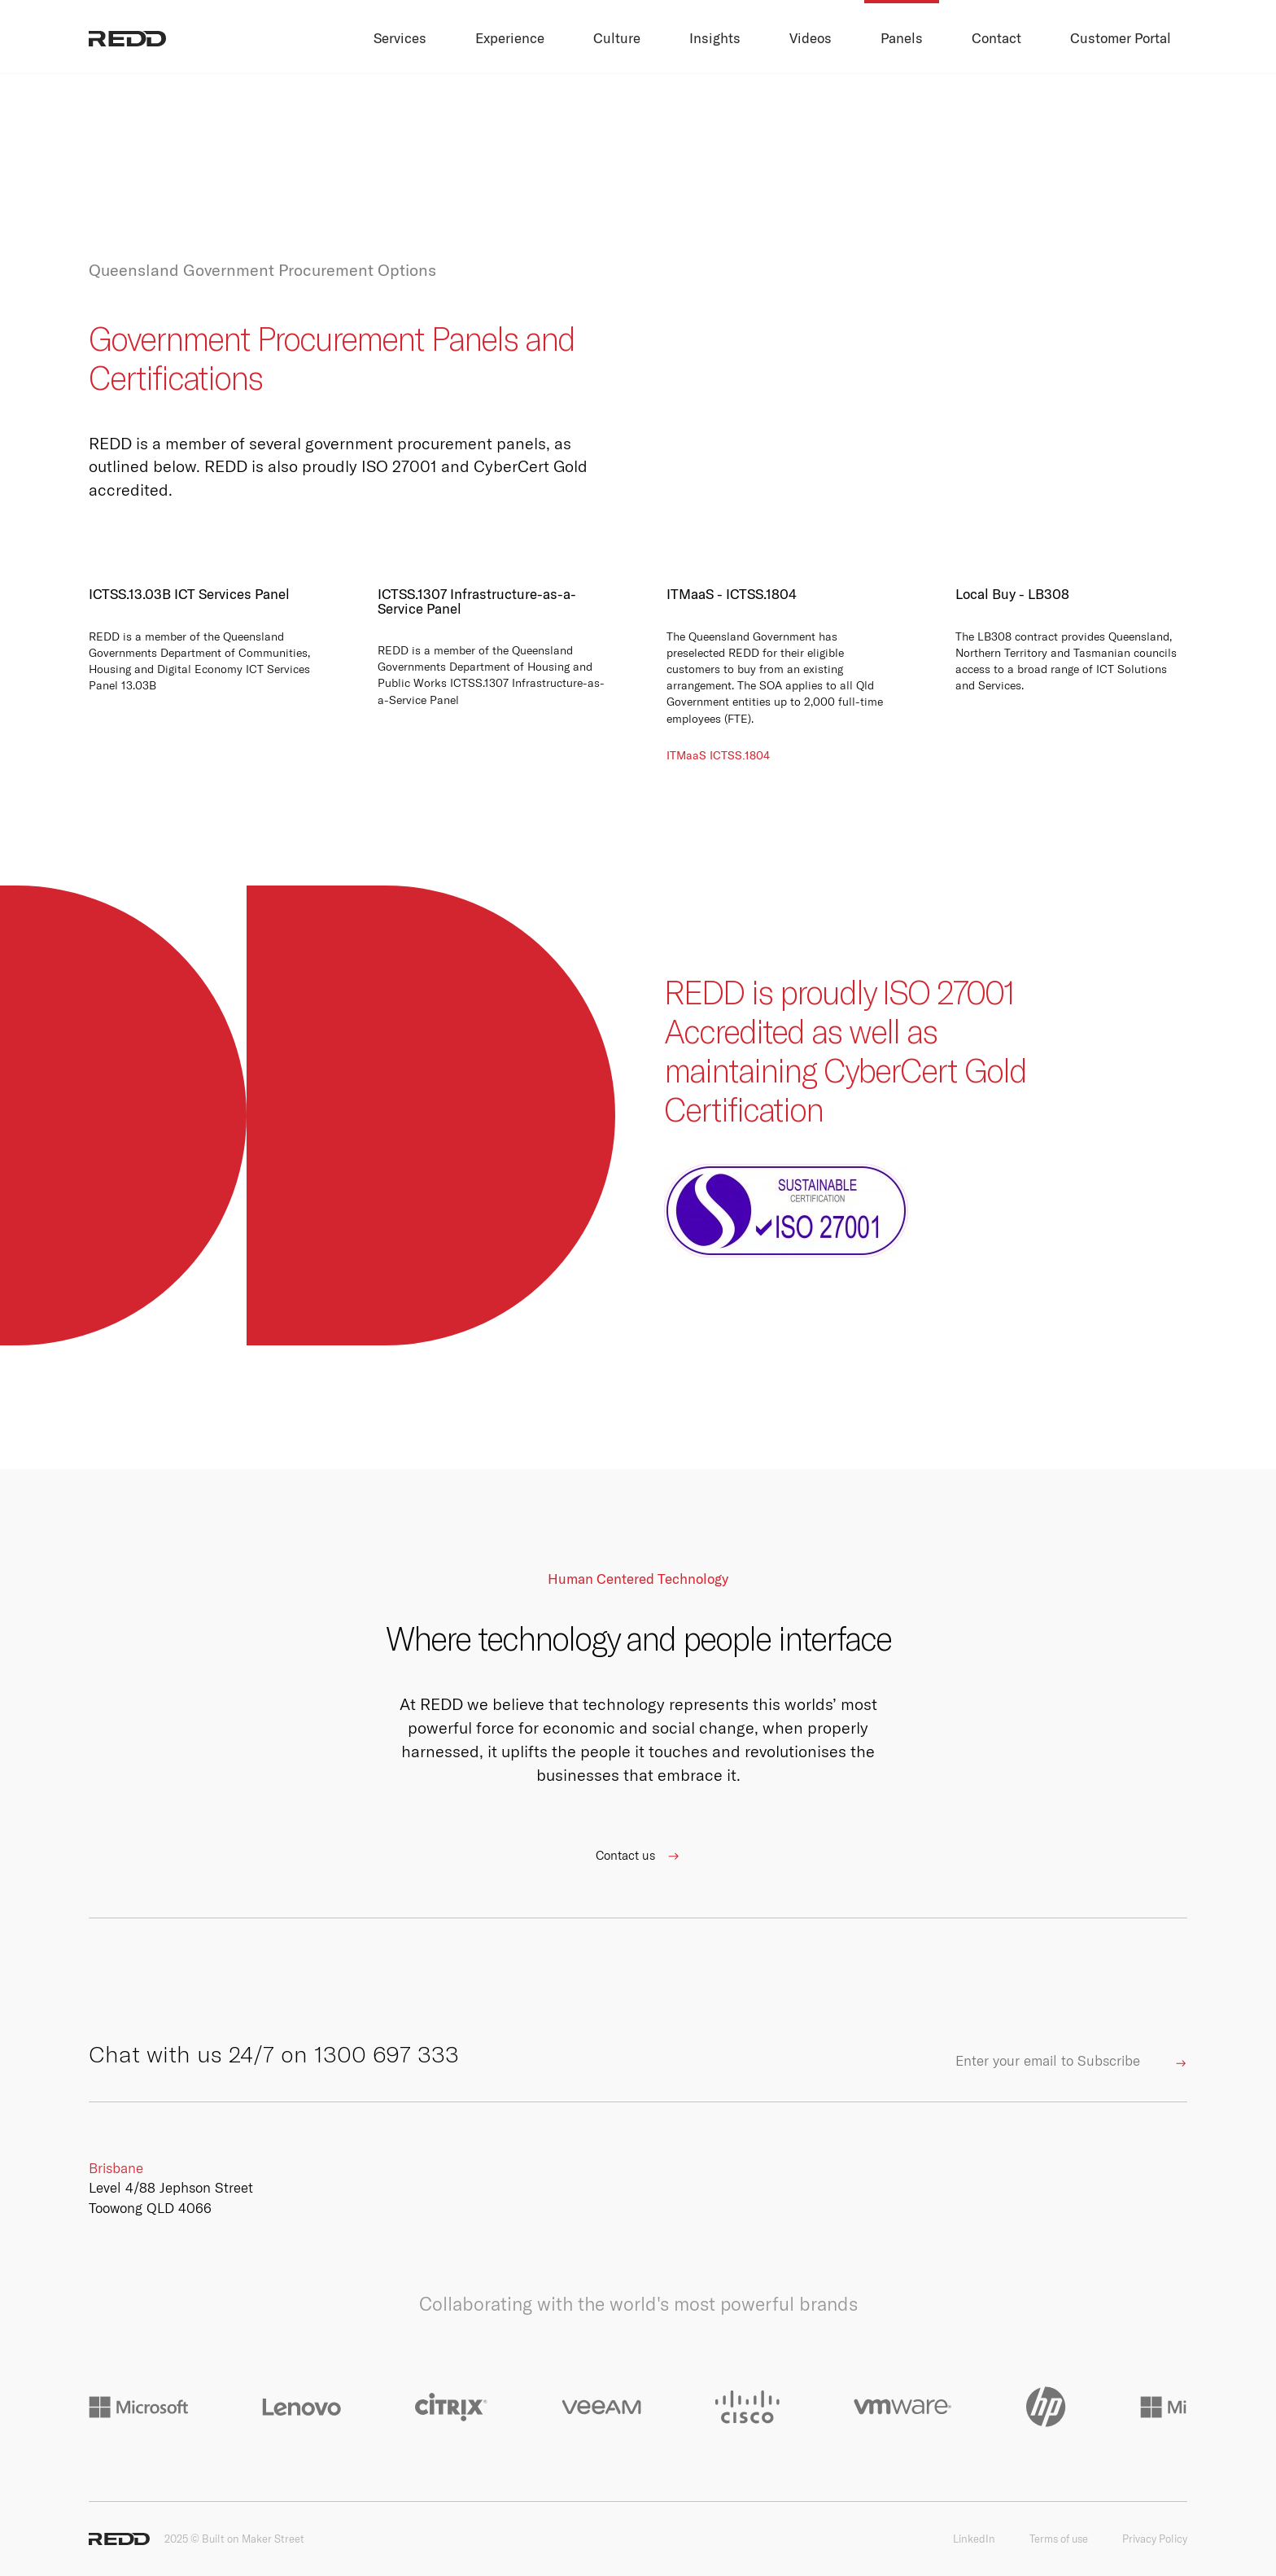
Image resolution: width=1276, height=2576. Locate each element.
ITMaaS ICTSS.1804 (718, 755)
